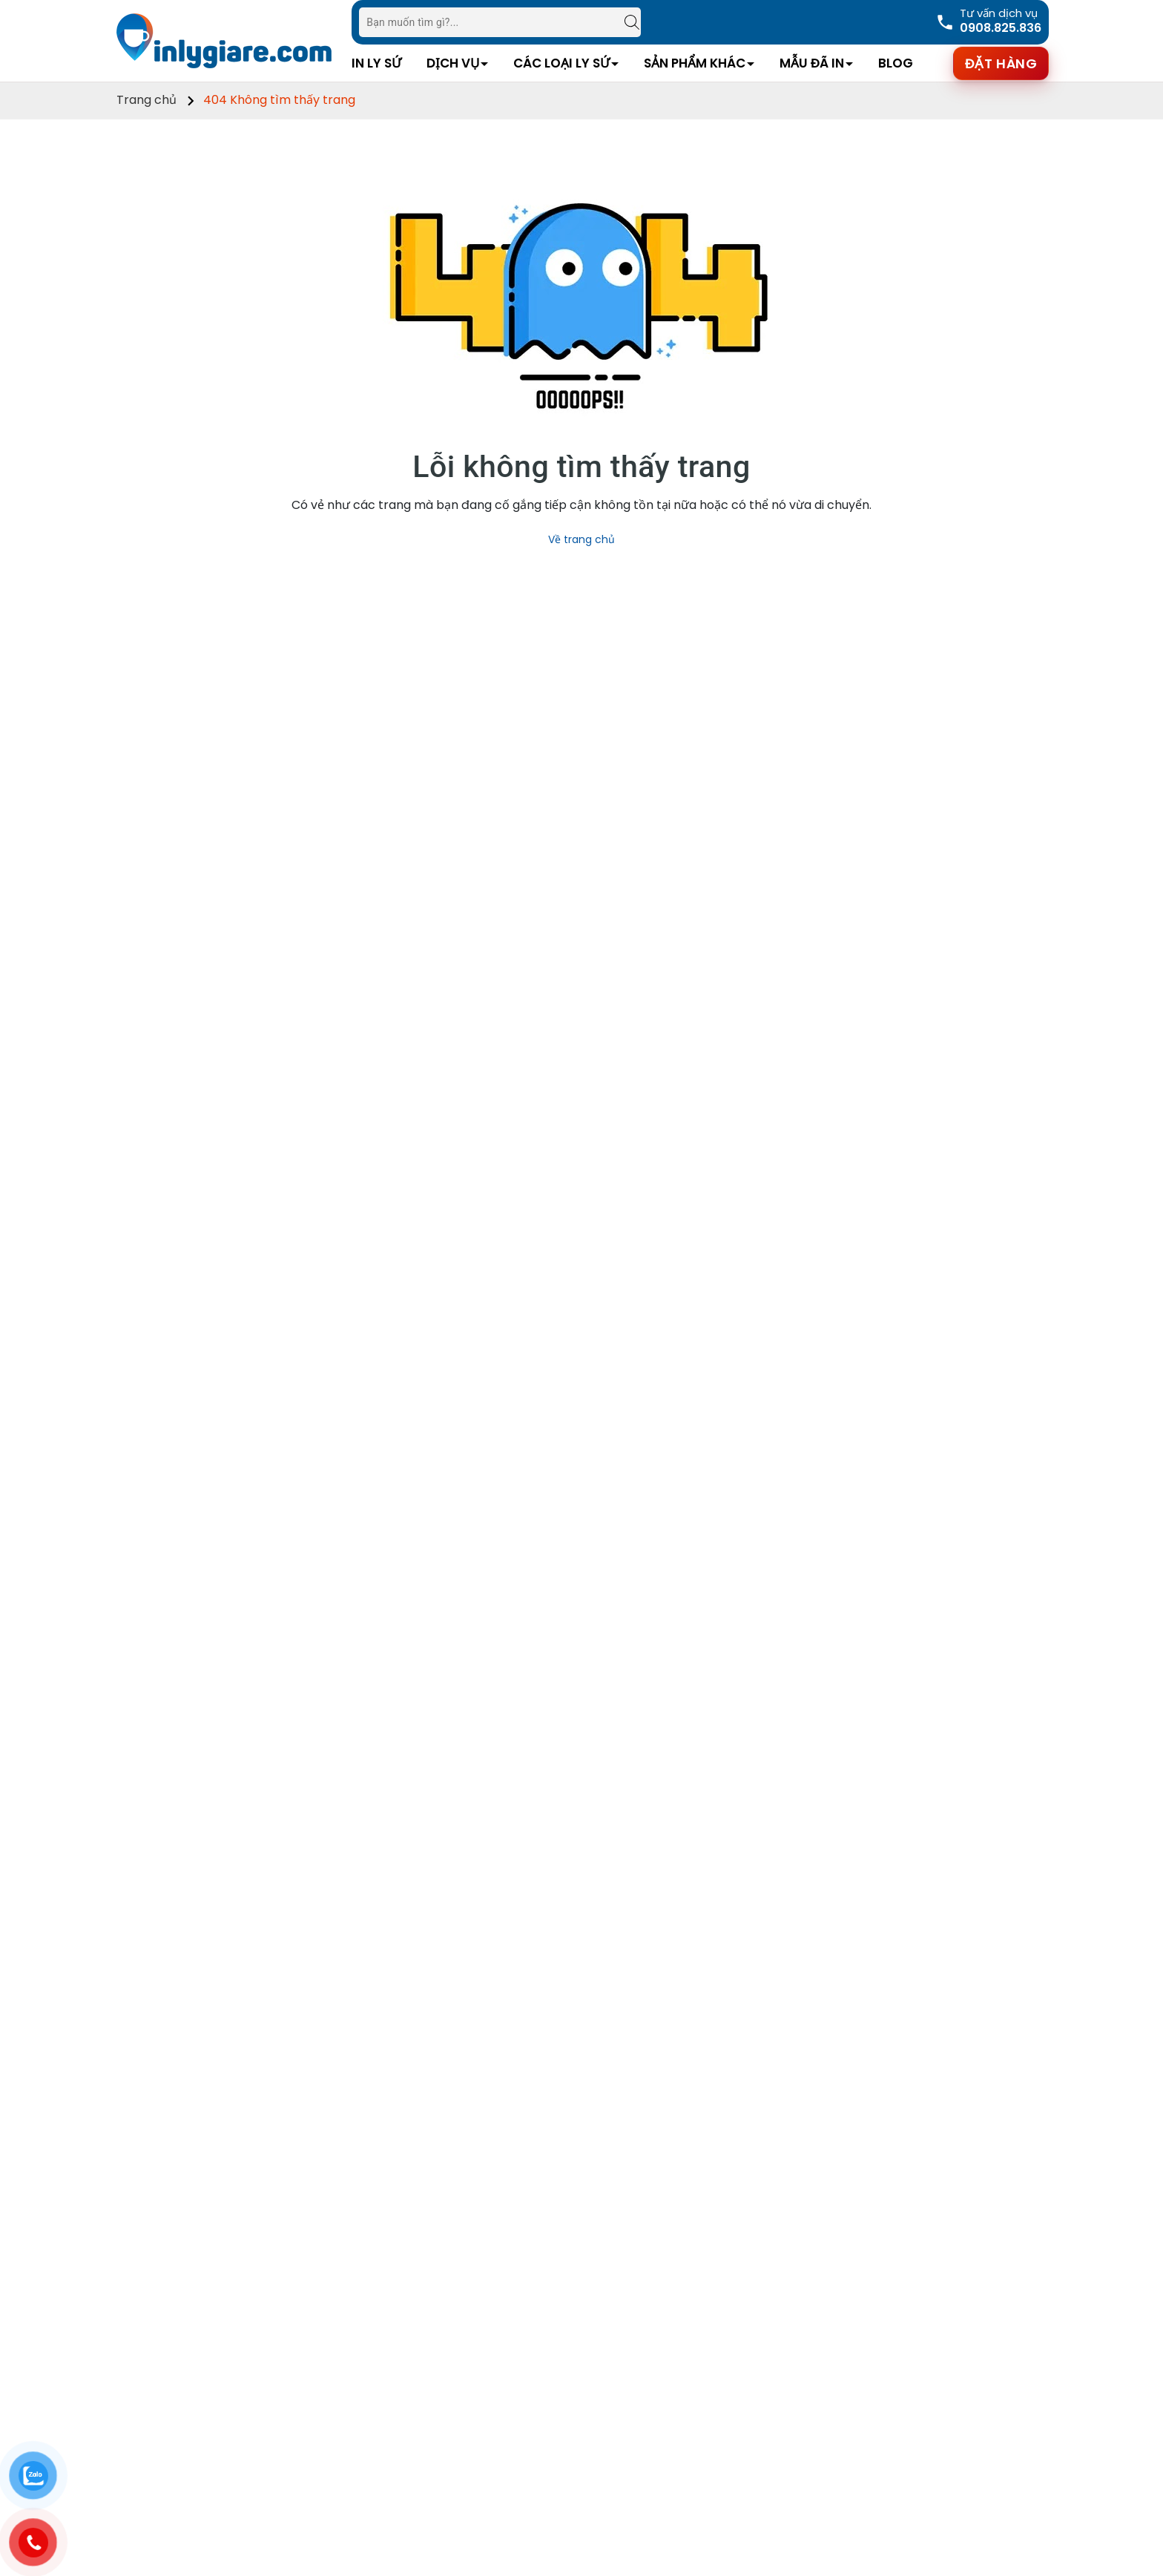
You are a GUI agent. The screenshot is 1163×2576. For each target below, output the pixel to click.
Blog (895, 63)
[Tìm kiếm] (624, 22)
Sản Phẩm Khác (694, 63)
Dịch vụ (452, 63)
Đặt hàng (1000, 63)
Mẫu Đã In (812, 63)
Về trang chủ (581, 539)
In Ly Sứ (376, 63)
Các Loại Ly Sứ (561, 63)
